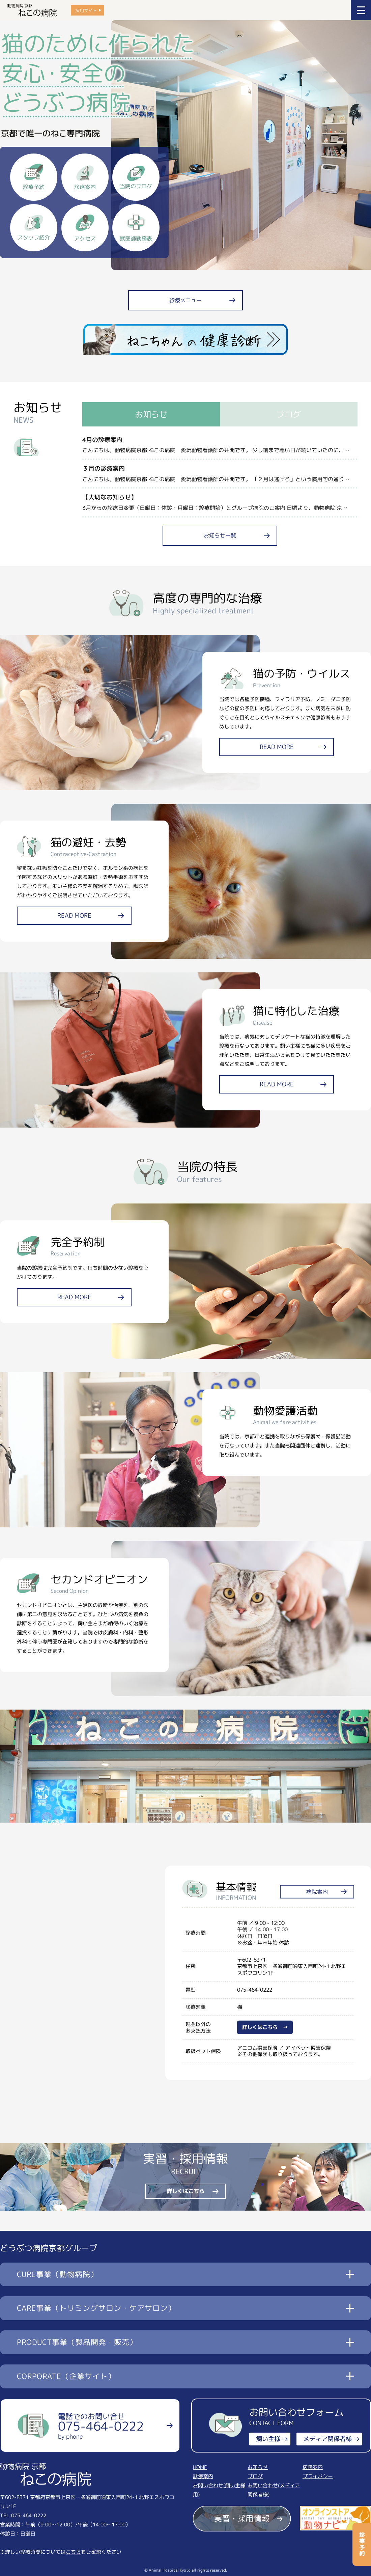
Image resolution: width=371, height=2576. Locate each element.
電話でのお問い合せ (101, 2426)
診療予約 (362, 2544)
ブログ (255, 2476)
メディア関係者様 (327, 2439)
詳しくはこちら (185, 2191)
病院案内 (317, 1891)
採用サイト (86, 10)
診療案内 (203, 2476)
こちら (73, 2551)
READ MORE (277, 747)
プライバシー (318, 2476)
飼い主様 (268, 2439)
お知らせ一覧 (220, 535)
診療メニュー (185, 300)
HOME (200, 2467)
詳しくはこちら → (265, 2027)
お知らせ (258, 2467)
